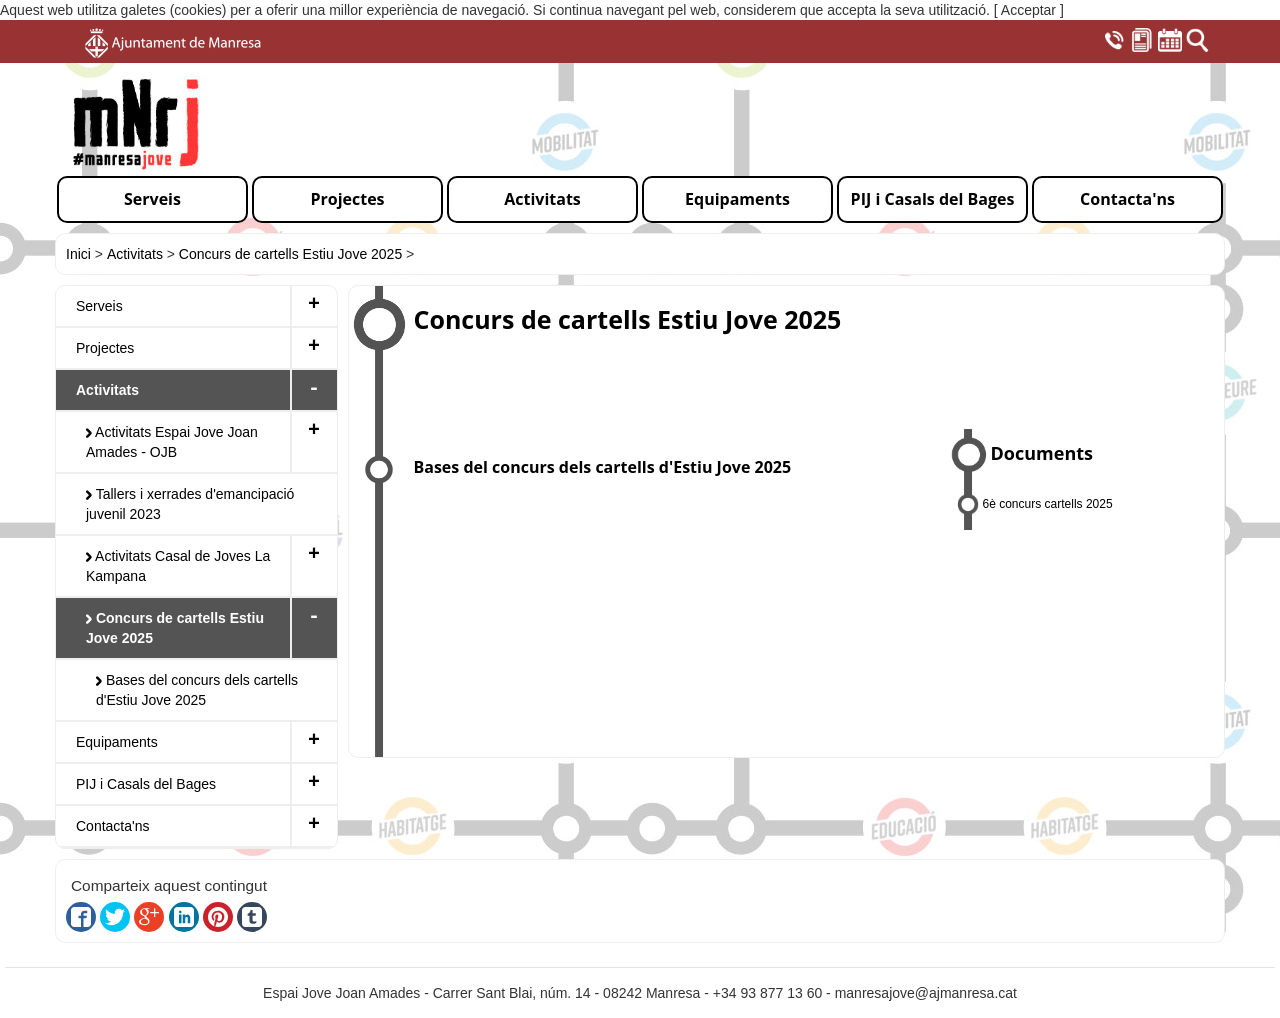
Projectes (105, 348)
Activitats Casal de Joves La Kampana (178, 566)
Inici (78, 254)
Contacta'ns (113, 826)
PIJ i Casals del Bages (146, 784)
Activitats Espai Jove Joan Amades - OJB (172, 442)
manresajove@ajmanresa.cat (926, 993)
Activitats (135, 254)
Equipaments (117, 742)
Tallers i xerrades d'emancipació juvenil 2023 (190, 504)
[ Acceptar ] (1029, 10)
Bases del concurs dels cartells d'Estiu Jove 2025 (197, 690)
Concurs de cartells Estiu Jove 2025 (290, 254)
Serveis (99, 306)
